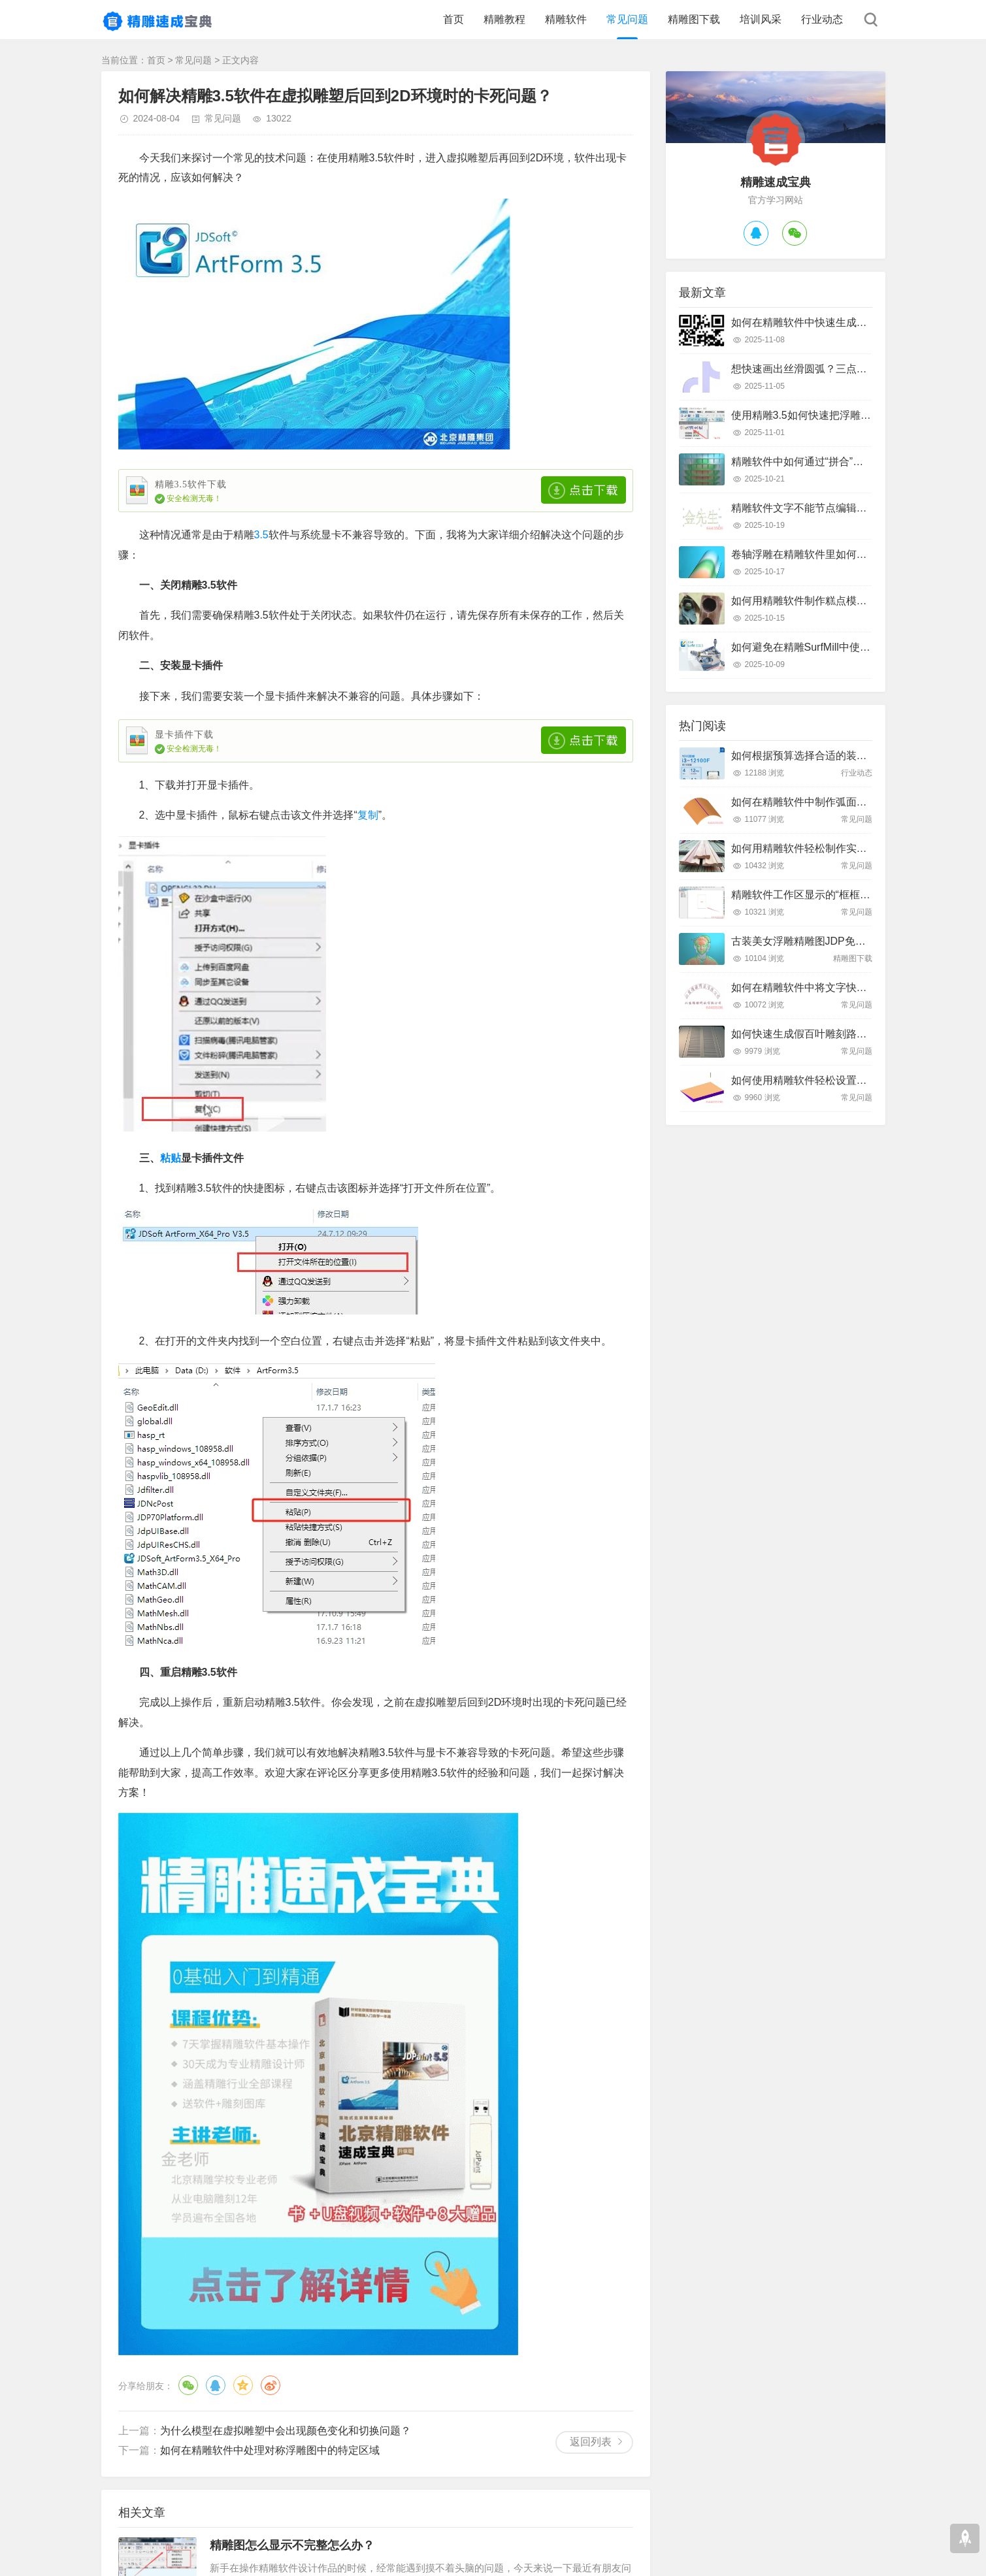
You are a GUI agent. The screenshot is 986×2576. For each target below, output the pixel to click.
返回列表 (591, 2441)
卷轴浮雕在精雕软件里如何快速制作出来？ (830, 554)
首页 (453, 19)
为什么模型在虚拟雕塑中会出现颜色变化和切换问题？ (285, 2430)
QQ (215, 2385)
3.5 (261, 534)
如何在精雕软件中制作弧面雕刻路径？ (820, 801)
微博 (270, 2385)
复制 (367, 815)
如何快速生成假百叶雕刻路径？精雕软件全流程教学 (851, 1033)
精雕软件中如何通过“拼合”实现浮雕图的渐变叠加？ (849, 461)
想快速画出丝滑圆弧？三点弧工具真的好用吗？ (841, 368)
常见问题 (627, 19)
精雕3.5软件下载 (191, 484)
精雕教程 (504, 19)
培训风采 (760, 19)
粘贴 (170, 1158)
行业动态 (822, 19)
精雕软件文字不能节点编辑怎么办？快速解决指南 (846, 508)
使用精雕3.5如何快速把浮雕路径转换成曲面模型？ (848, 415)
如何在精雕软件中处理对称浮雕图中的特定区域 (270, 2450)
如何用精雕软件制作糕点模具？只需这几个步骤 (841, 600)
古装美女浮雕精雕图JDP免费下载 (809, 941)
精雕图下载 (694, 19)
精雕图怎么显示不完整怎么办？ (292, 2545)
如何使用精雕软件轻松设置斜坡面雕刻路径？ (835, 1080)
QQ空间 (243, 2385)
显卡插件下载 (184, 735)
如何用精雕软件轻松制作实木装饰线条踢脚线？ (841, 848)
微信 (188, 2385)
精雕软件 (566, 19)
